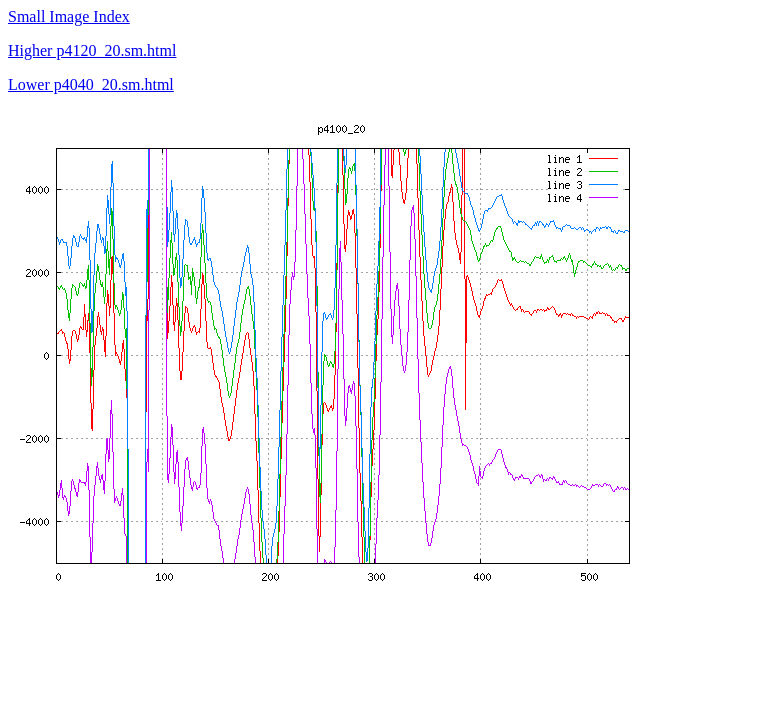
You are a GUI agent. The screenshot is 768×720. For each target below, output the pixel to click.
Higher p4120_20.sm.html (92, 50)
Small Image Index (69, 16)
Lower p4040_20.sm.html (91, 84)
